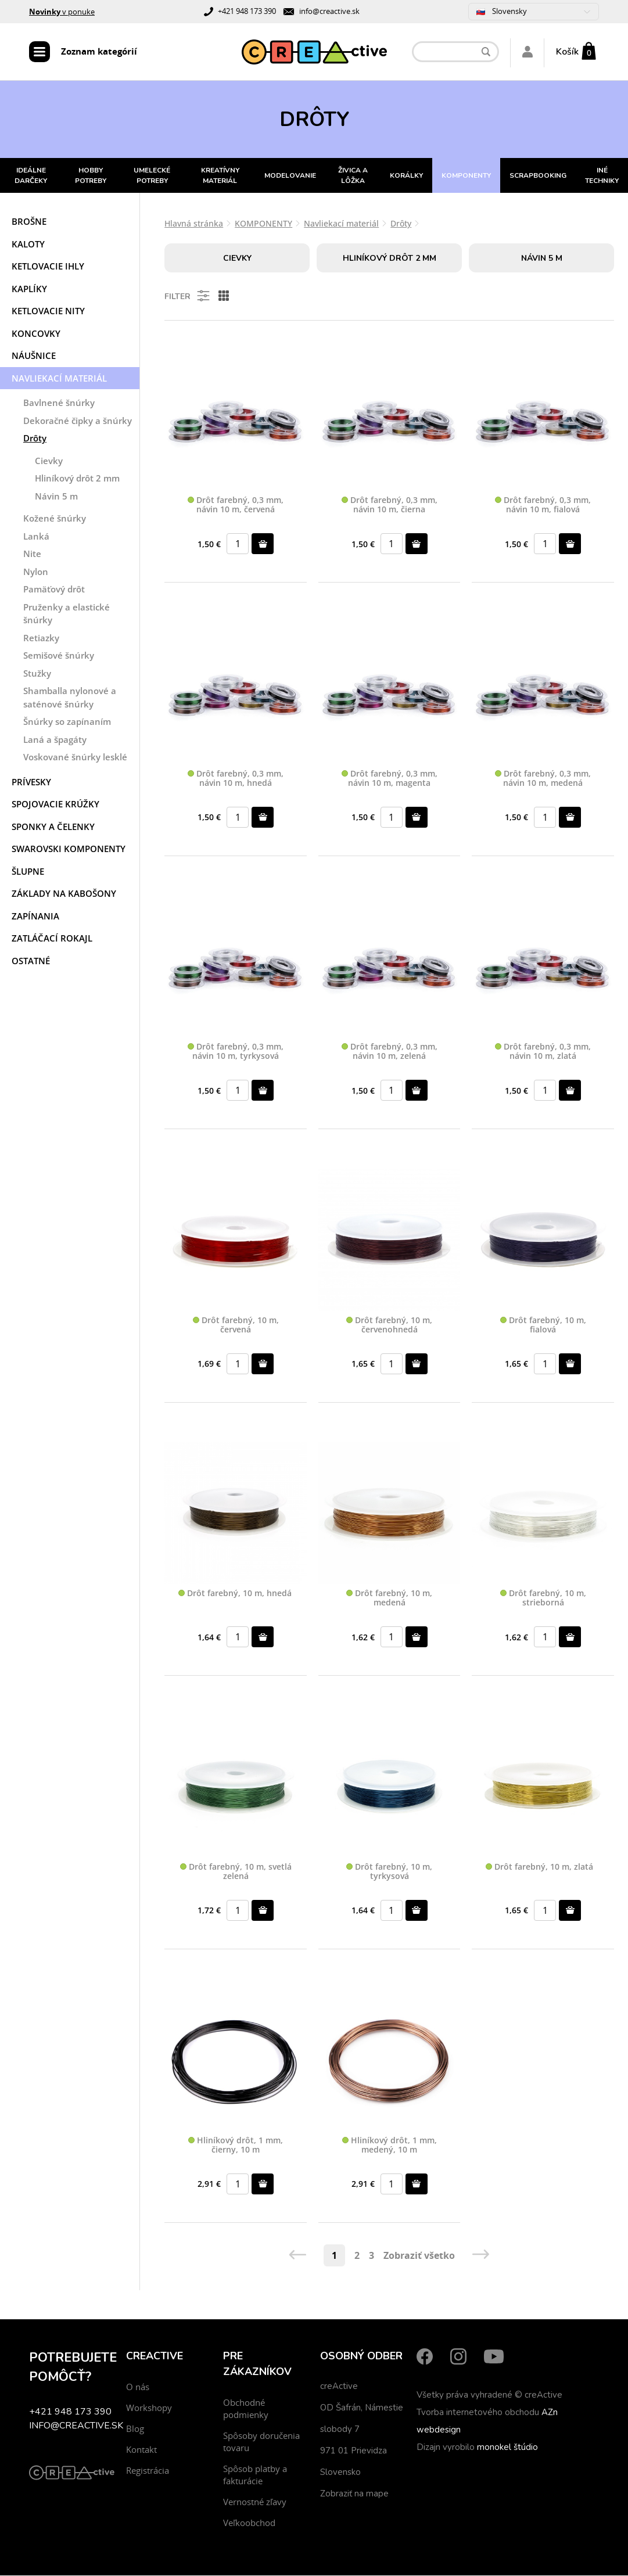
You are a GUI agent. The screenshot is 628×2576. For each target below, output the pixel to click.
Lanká (36, 537)
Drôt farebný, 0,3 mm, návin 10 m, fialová (543, 506)
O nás (137, 2387)
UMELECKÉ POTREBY (152, 176)
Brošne (29, 222)
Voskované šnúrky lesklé (75, 758)
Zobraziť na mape (354, 2494)
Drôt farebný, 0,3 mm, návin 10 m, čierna (389, 506)
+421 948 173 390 (247, 11)
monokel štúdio (507, 2447)
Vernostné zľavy (254, 2502)
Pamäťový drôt (54, 590)
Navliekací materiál (59, 379)
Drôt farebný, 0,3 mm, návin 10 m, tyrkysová (236, 1052)
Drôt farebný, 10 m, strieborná (543, 1599)
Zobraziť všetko (419, 2256)
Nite (32, 555)
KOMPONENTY (466, 176)
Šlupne (28, 872)
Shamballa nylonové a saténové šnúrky (69, 698)
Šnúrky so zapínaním (67, 722)
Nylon (35, 573)
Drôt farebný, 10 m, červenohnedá (389, 1325)
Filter (187, 297)
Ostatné (31, 962)
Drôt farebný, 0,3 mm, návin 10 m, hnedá (236, 779)
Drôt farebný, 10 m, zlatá (539, 1868)
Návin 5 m (56, 497)
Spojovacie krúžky (55, 805)
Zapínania (35, 917)
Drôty (34, 439)
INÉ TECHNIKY (602, 176)
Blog (135, 2429)
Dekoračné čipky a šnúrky (77, 421)
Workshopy (149, 2408)
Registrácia (147, 2471)
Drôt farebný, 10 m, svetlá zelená (236, 1872)
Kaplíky (29, 290)
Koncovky (36, 334)
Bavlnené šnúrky (59, 403)
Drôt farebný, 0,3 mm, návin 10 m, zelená (389, 1052)
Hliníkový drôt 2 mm (77, 479)
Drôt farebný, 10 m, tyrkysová (389, 1872)
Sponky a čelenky (53, 827)
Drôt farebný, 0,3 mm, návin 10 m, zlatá (543, 1052)
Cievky (49, 462)
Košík (567, 52)
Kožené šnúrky (54, 519)
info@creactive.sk (329, 11)
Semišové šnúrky (58, 656)
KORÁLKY (406, 176)
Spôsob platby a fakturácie (255, 2475)
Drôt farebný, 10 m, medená (389, 1599)
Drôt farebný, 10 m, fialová (543, 1325)
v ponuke (62, 11)
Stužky (37, 674)
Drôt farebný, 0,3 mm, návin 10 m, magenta (389, 779)
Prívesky (31, 783)
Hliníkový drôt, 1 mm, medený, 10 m (389, 2145)
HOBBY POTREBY (90, 176)
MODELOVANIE (290, 176)
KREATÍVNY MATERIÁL (220, 176)
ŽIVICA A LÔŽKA (353, 176)
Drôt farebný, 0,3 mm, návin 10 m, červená (236, 506)
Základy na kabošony (64, 894)
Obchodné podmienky (245, 2409)
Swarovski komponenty (68, 850)
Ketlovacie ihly (48, 267)
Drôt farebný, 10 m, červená (236, 1325)
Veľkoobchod (249, 2523)
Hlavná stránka (193, 224)
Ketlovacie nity (48, 312)
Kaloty (28, 245)
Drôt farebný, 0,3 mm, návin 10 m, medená (543, 779)
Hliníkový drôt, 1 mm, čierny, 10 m (235, 2145)
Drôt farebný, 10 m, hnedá (235, 1595)
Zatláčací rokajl (52, 939)
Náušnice (34, 356)
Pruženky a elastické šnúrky (66, 614)
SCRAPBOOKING (537, 176)
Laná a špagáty (55, 740)
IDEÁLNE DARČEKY (31, 176)
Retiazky (41, 639)
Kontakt (141, 2450)
